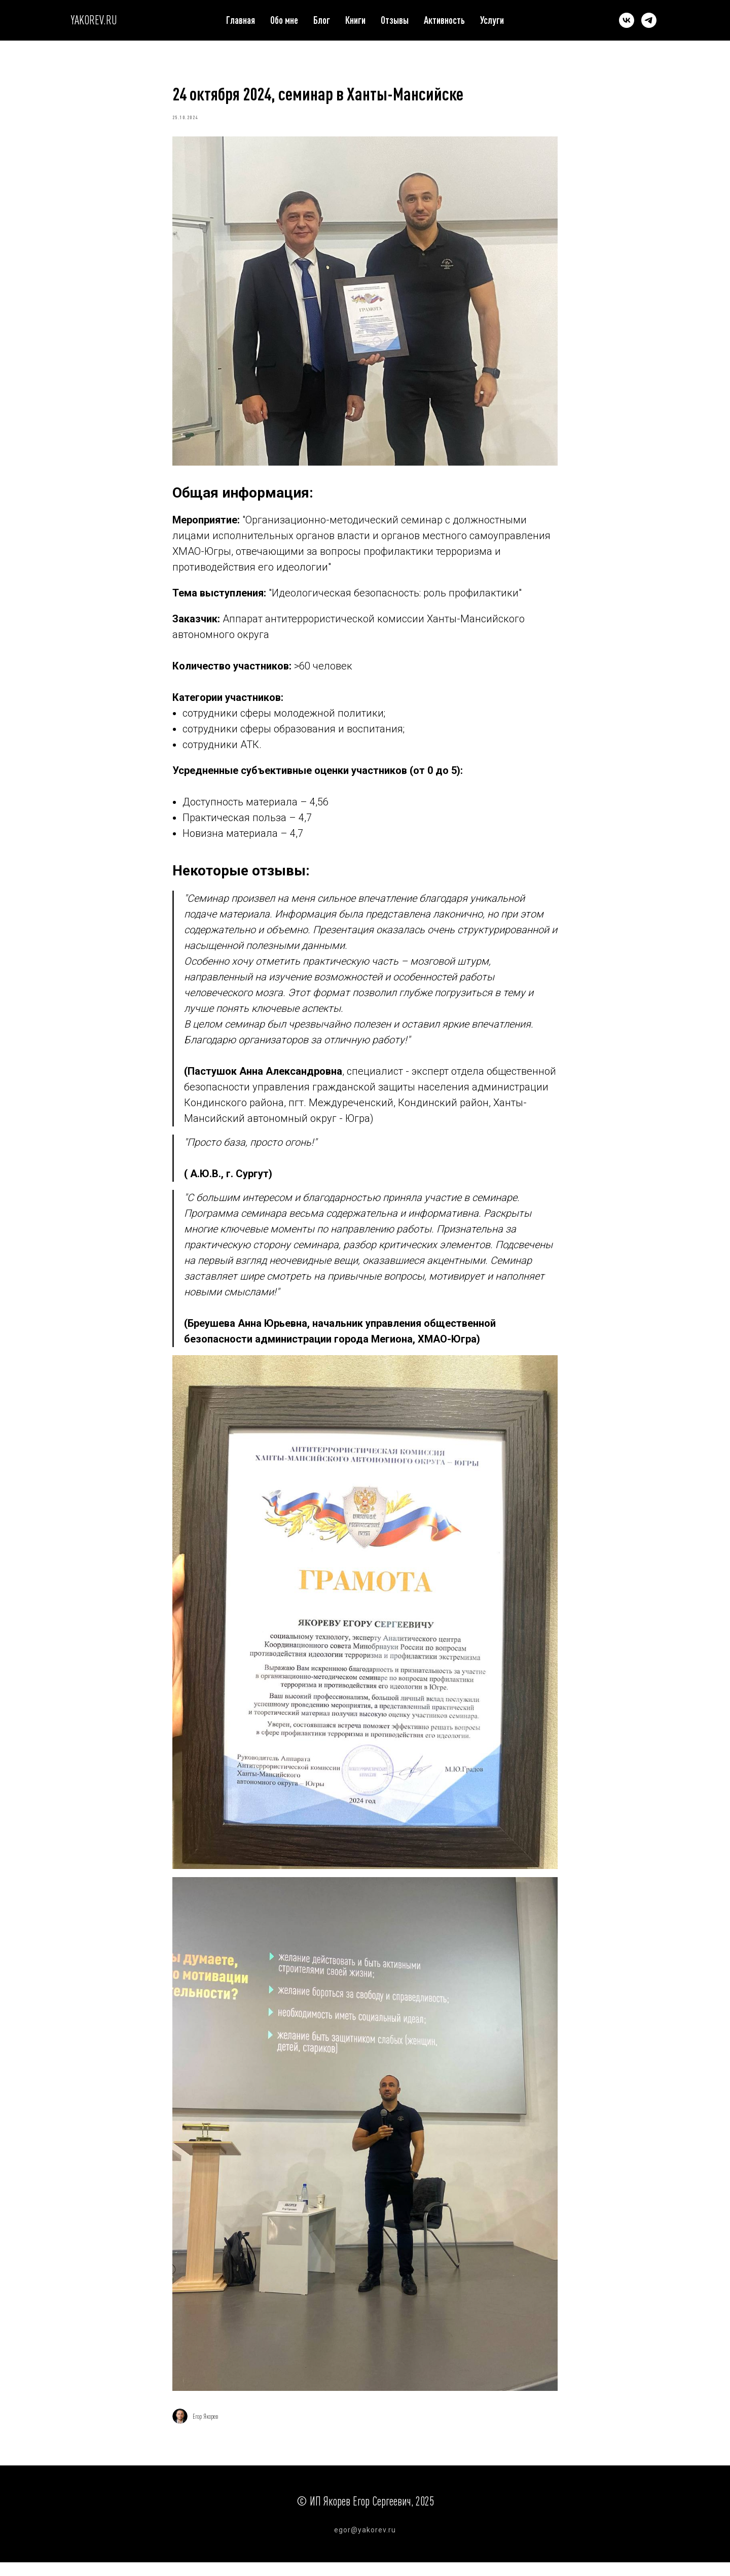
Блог (321, 20)
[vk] (626, 20)
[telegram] (648, 20)
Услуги (492, 20)
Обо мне (284, 20)
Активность (444, 20)
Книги (355, 20)
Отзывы (395, 20)
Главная (240, 20)
